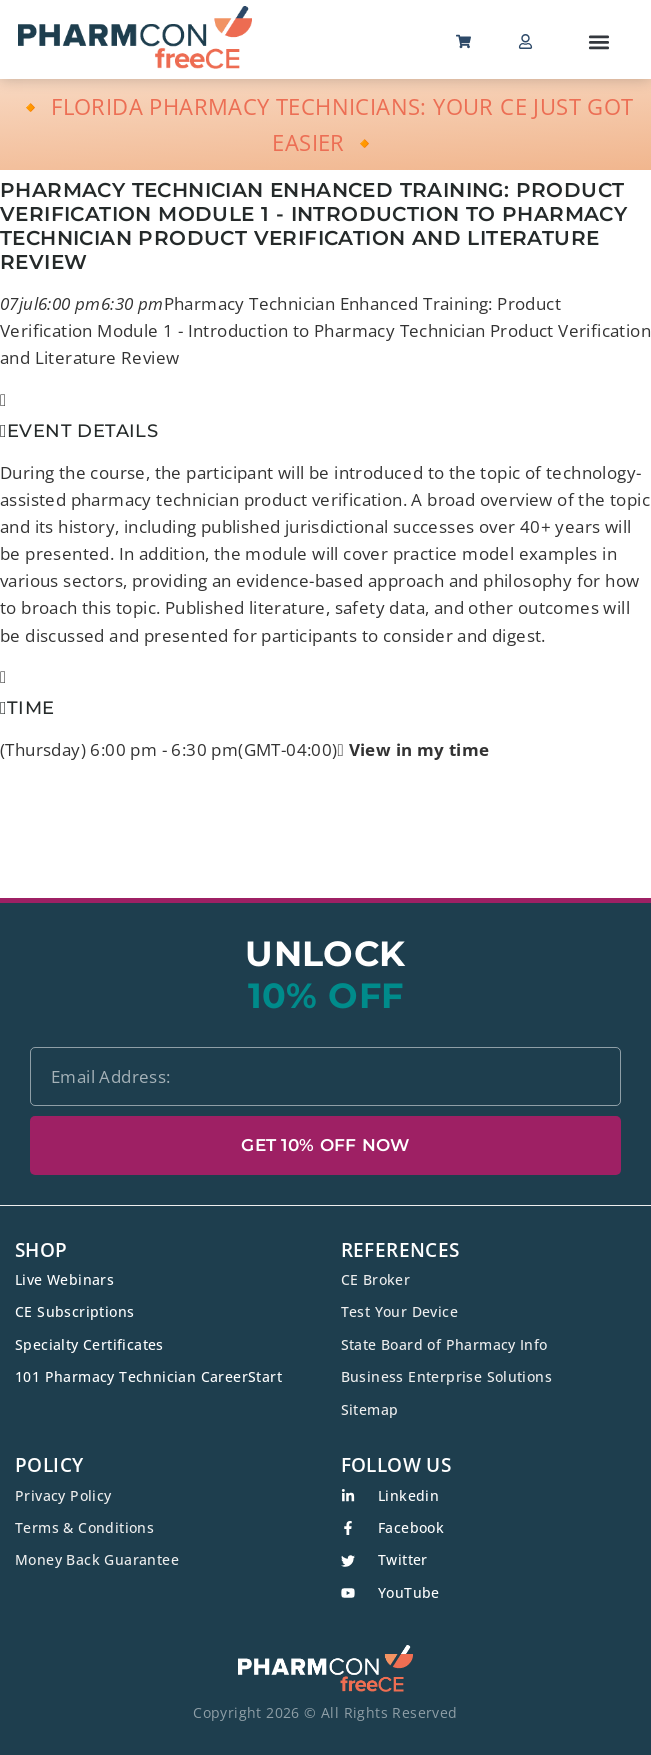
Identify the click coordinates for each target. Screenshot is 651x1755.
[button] (599, 41)
